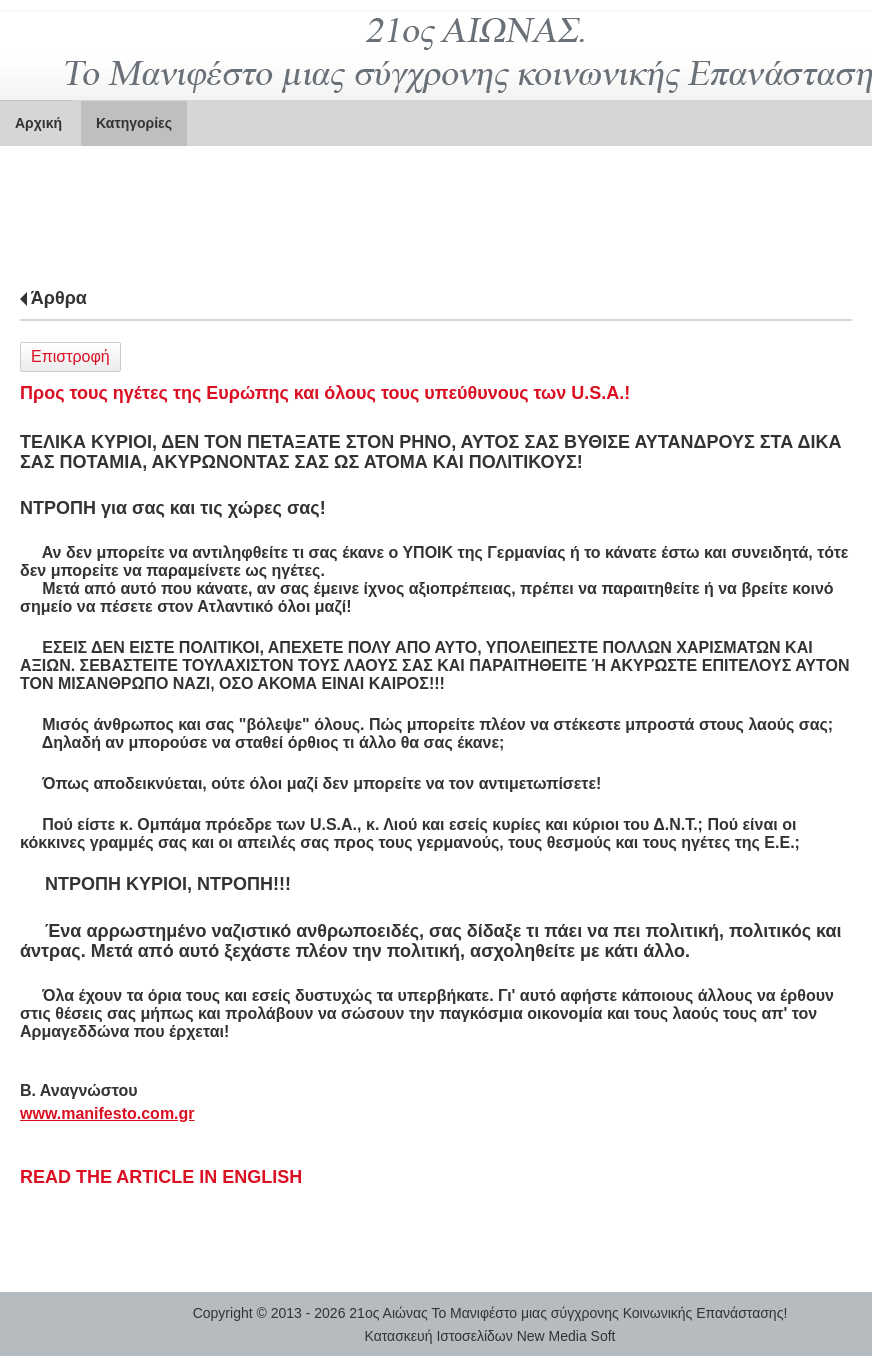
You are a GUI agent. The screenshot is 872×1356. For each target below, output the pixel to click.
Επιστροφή (70, 356)
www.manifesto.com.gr (107, 1113)
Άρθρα (59, 298)
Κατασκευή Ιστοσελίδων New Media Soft (490, 1336)
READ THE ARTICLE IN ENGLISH (161, 1177)
